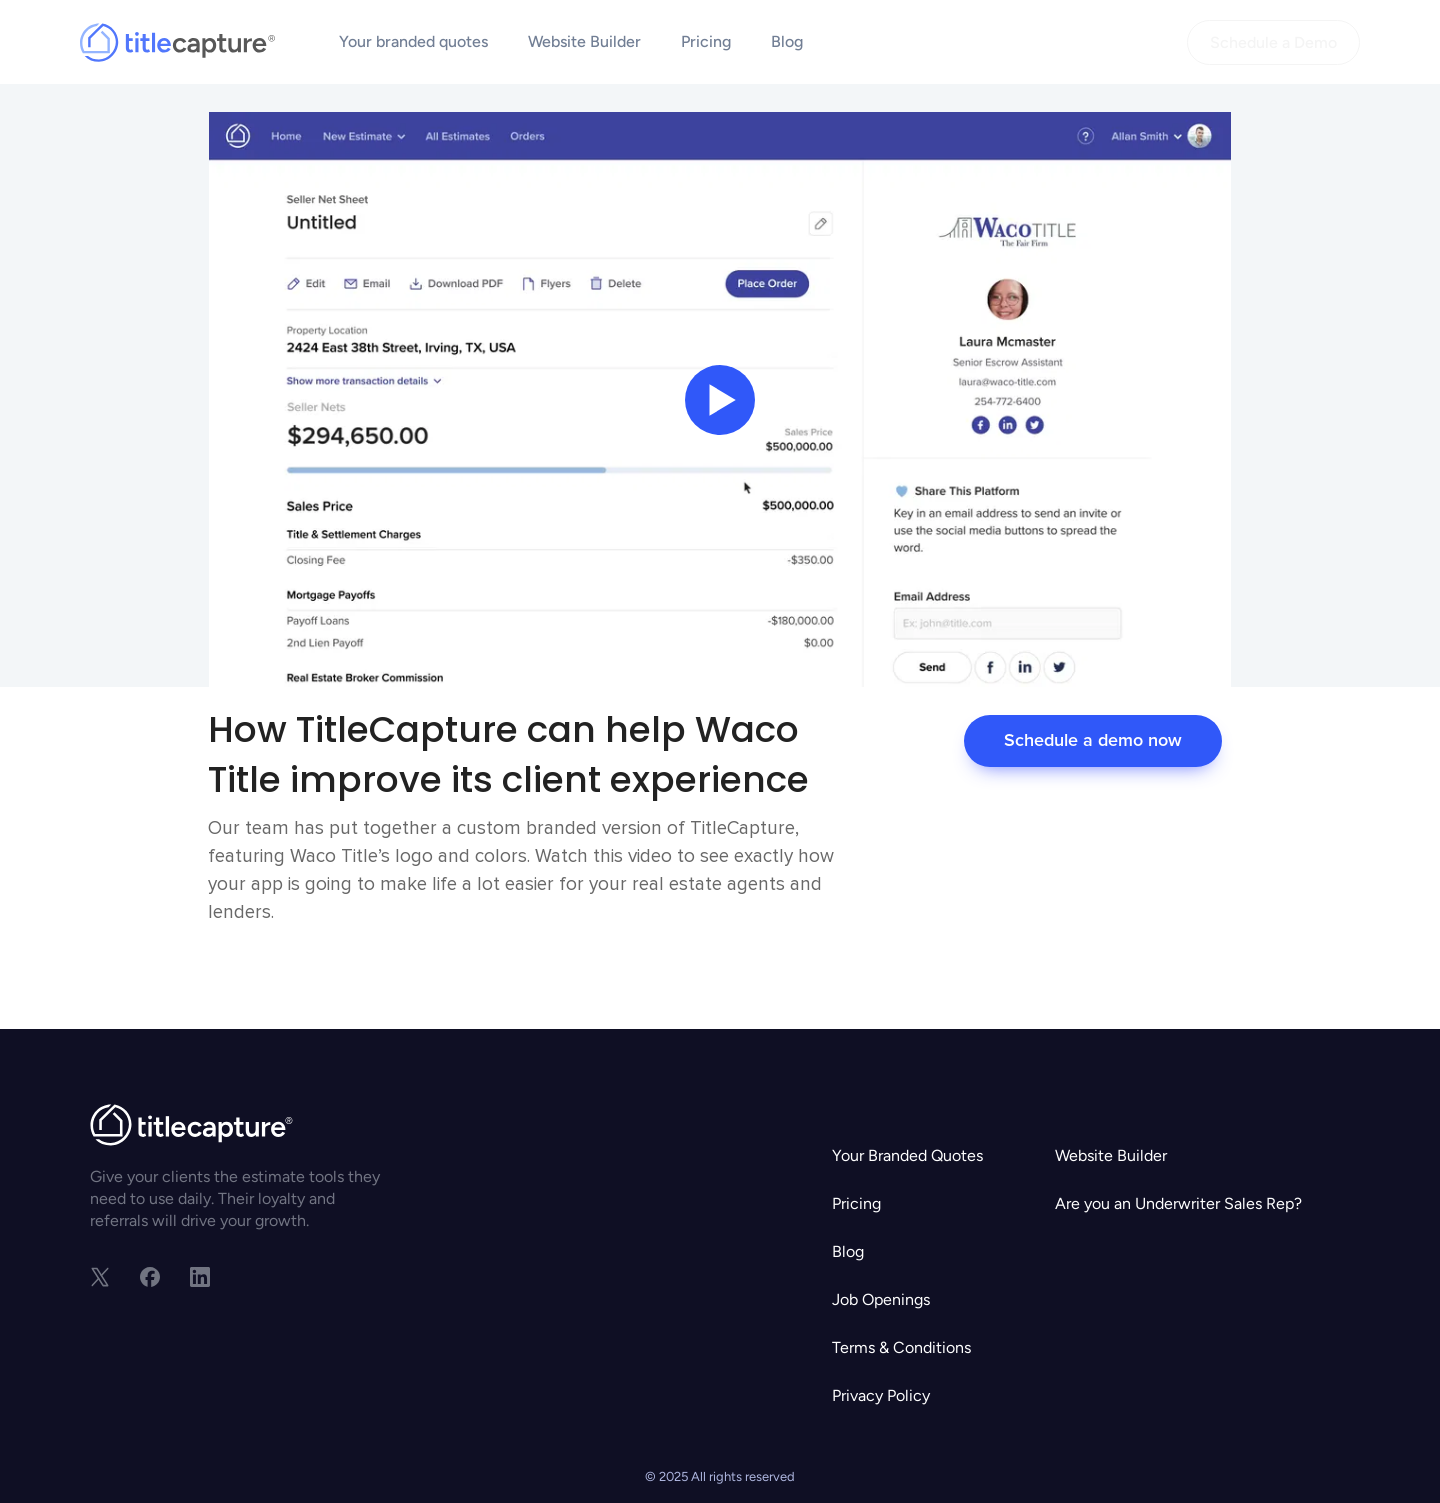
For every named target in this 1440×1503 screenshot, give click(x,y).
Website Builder (584, 41)
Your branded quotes (413, 41)
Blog (787, 41)
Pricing (706, 41)
